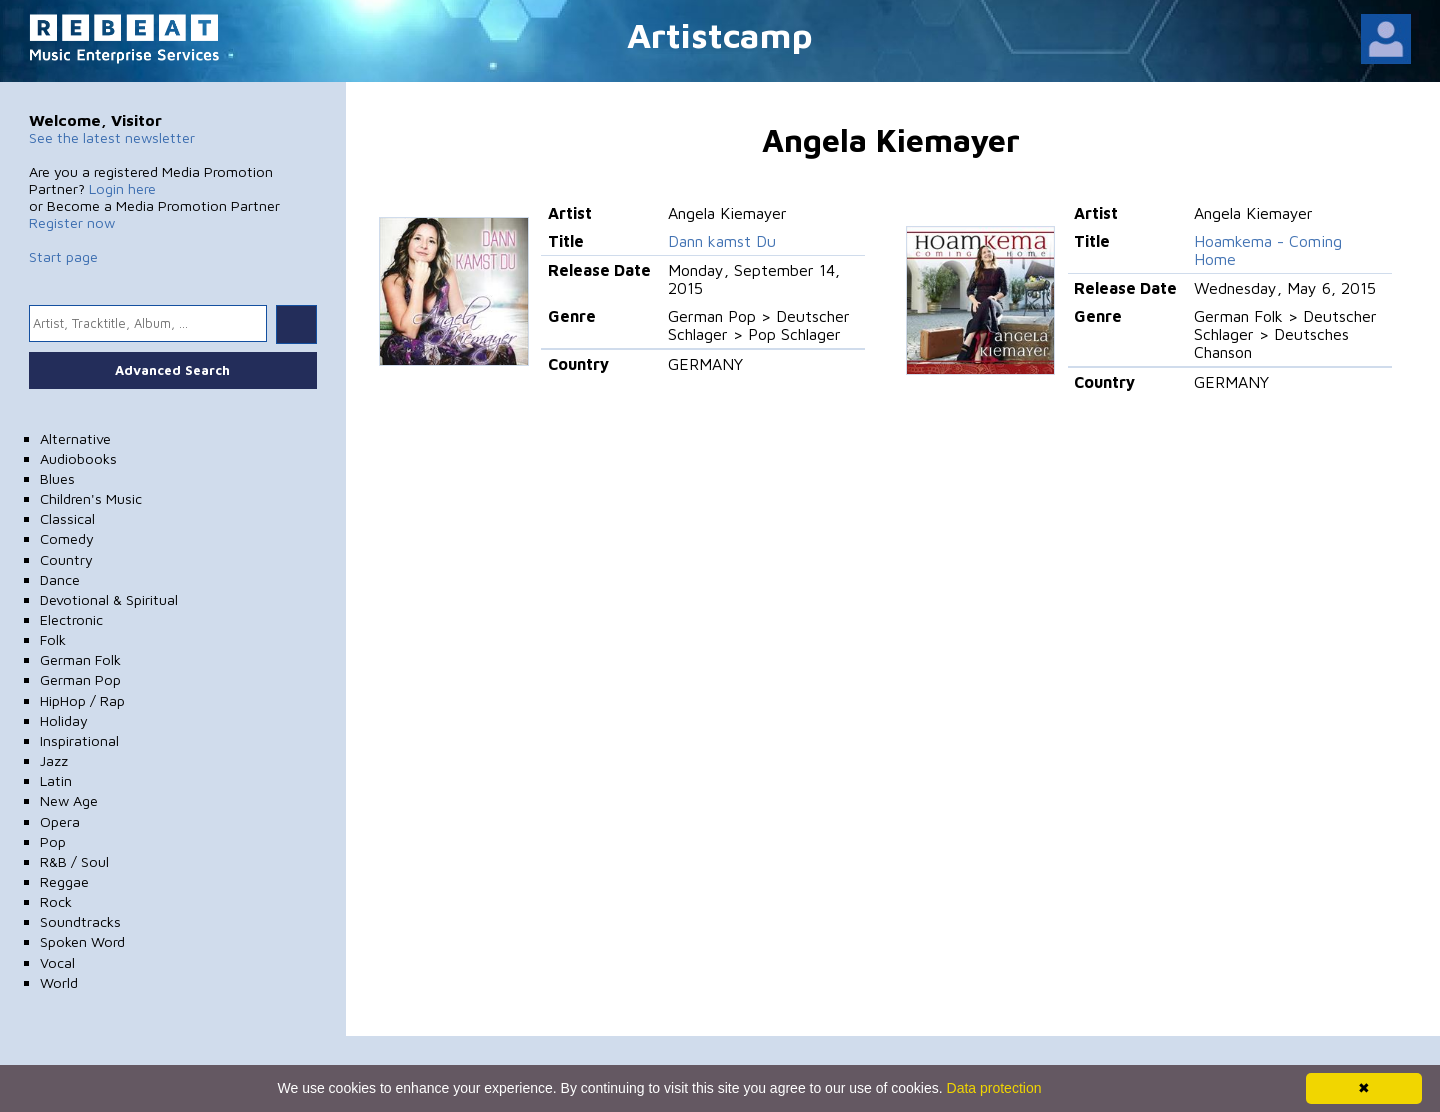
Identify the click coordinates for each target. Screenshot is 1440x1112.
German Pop (80, 679)
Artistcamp (720, 34)
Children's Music (91, 498)
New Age (69, 800)
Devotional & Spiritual (109, 599)
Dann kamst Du (722, 241)
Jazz (54, 760)
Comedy (67, 538)
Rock (56, 901)
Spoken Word (82, 941)
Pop (53, 841)
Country (66, 559)
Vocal (57, 962)
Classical (67, 518)
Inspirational (79, 740)
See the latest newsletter (112, 137)
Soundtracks (80, 921)
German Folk (80, 659)
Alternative (75, 438)
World (59, 982)
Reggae (64, 881)
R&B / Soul (74, 861)
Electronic (71, 619)
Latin (56, 780)
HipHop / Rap (82, 700)
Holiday (64, 720)
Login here (122, 188)
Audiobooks (78, 458)
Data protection (994, 1088)
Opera (60, 821)
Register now (72, 222)
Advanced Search (172, 370)
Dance (60, 579)
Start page (63, 256)
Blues (57, 478)
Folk (53, 639)
